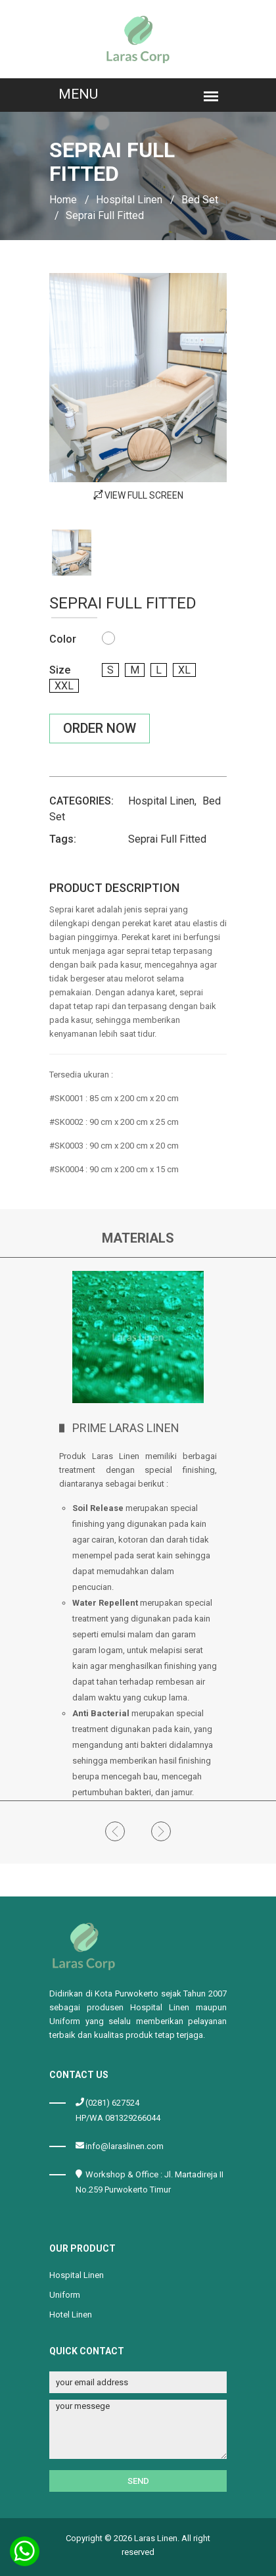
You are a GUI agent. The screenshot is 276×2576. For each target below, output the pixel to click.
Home (63, 199)
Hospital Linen (129, 199)
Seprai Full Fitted (167, 839)
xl (184, 670)
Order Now (99, 728)
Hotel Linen (70, 2314)
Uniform (64, 2295)
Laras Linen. (156, 2538)
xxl (64, 686)
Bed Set (199, 199)
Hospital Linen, (162, 801)
